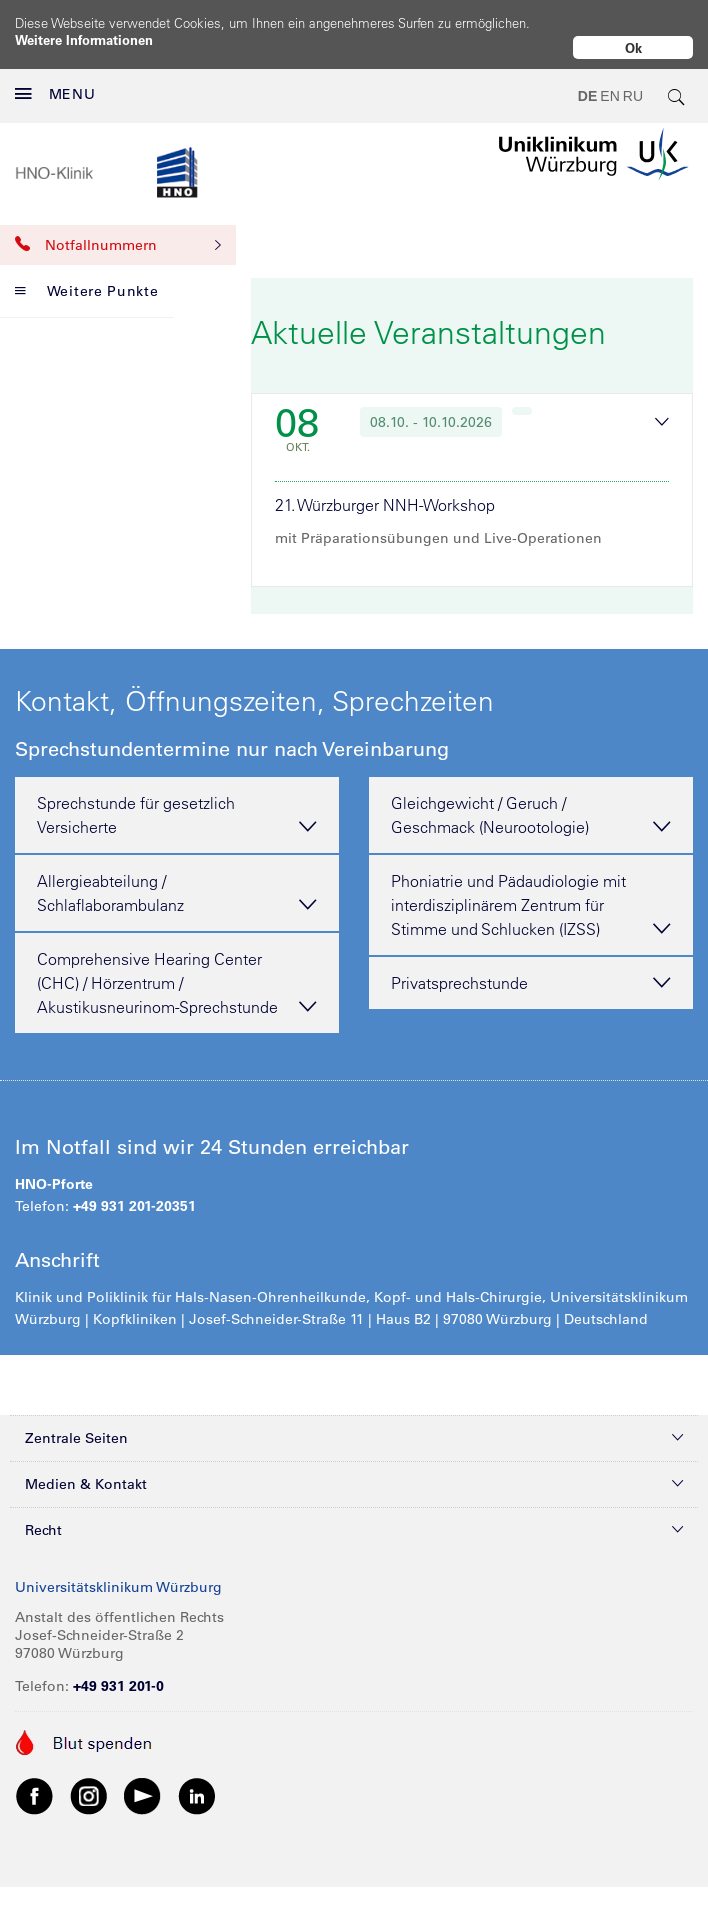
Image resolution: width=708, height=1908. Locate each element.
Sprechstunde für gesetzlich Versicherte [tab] (177, 800)
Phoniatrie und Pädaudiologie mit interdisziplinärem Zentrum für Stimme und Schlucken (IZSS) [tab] (531, 890)
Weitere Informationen (84, 39)
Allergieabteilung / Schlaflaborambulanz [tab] (177, 878)
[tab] (472, 470)
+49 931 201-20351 (134, 1190)
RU (633, 80)
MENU (55, 78)
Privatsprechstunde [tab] (531, 967)
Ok (633, 47)
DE (587, 80)
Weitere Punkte (87, 275)
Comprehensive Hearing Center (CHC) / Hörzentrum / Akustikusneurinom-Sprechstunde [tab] (177, 968)
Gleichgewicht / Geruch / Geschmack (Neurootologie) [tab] (531, 800)
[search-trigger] (677, 80)
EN (609, 80)
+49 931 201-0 (118, 1670)
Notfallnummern (118, 229)
